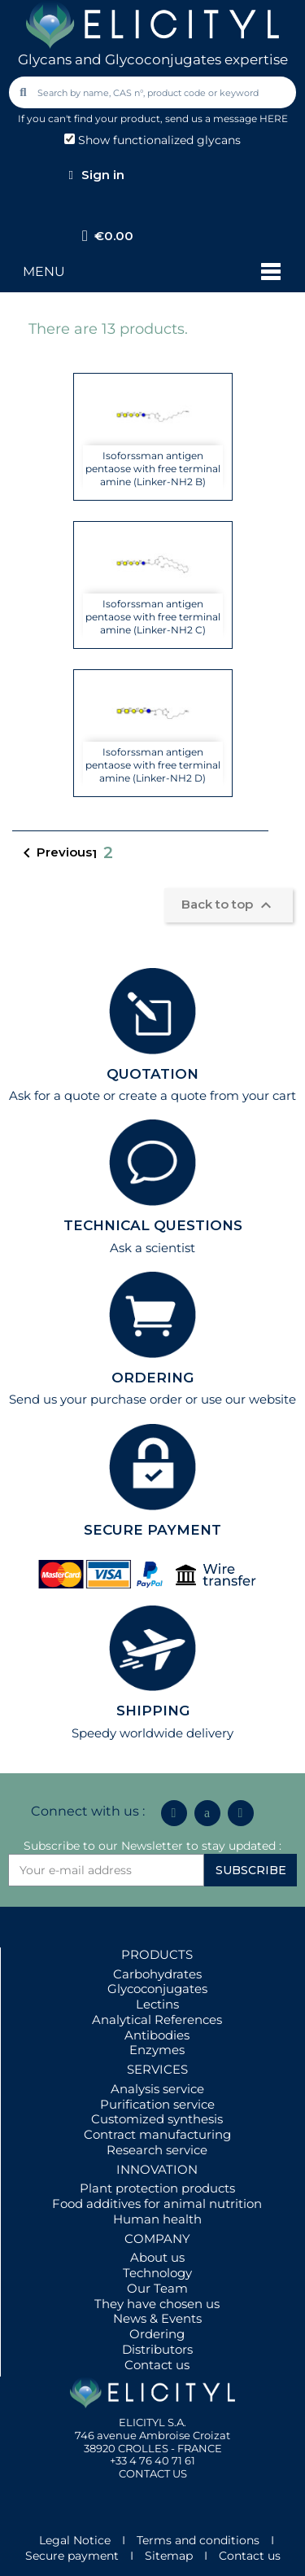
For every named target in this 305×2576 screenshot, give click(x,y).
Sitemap (169, 2555)
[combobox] (154, 92)
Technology (157, 2272)
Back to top (228, 905)
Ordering (157, 2334)
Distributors (157, 2349)
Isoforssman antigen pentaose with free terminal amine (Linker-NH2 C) (152, 617)
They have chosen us (157, 2303)
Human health (157, 2219)
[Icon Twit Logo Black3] (207, 1813)
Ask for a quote (54, 1095)
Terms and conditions (198, 2540)
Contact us (157, 2364)
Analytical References (157, 2019)
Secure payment (72, 2555)
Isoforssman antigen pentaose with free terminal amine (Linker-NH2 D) (152, 765)
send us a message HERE (226, 118)
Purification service (157, 2104)
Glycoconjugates (157, 1988)
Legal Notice (75, 2540)
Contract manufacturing (157, 2134)
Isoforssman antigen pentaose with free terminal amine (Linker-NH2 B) (152, 468)
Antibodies (157, 2035)
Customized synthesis (157, 2119)
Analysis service (157, 2088)
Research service (157, 2150)
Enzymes (157, 2049)
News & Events (157, 2318)
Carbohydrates (157, 1974)
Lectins (157, 2004)
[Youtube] (241, 1813)
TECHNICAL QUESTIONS (152, 1225)
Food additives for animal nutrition (157, 2203)
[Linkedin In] (174, 1813)
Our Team (157, 2288)
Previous (54, 853)
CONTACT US (153, 2473)
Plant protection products (157, 2188)
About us (157, 2257)
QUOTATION (152, 1074)
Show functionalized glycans (152, 140)
